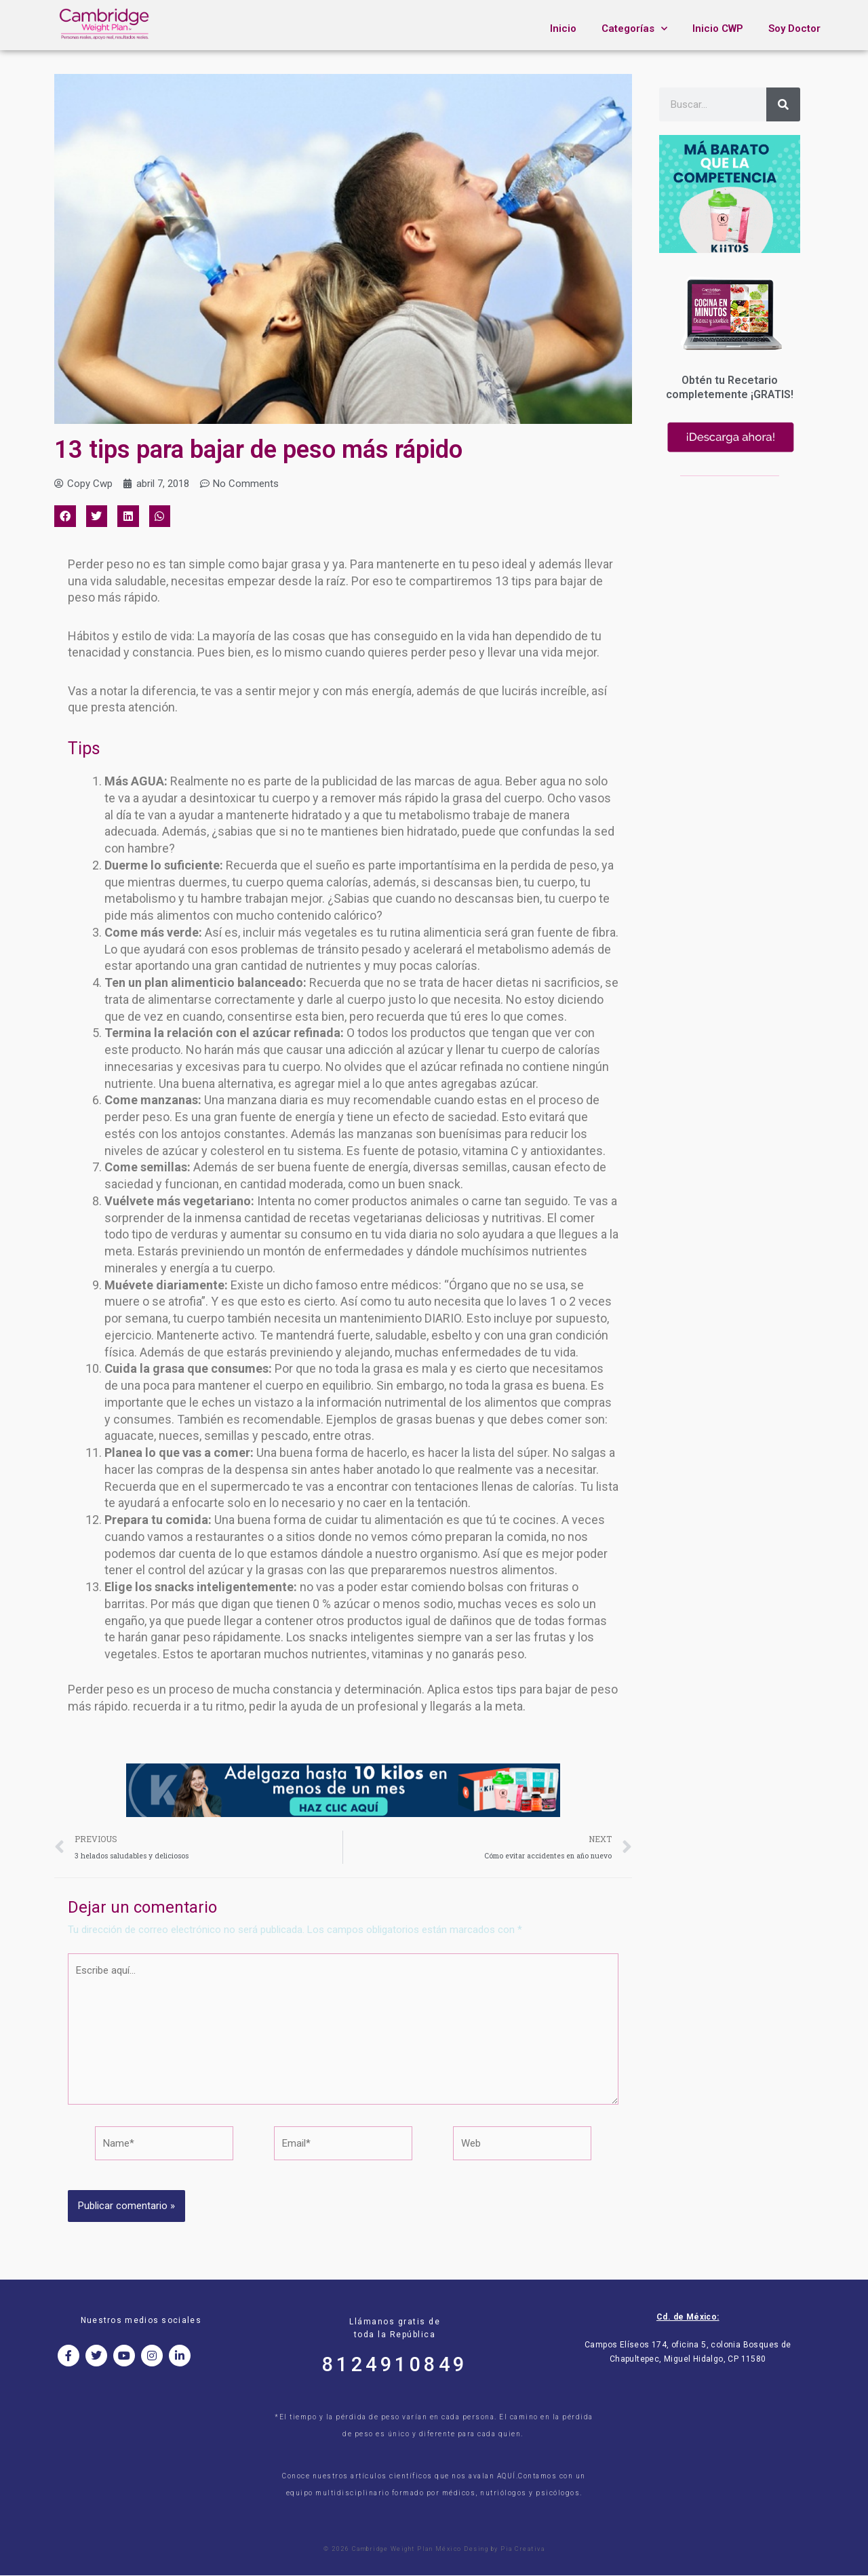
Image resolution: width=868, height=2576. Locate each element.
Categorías (634, 28)
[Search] (783, 104)
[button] (65, 516)
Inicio (563, 28)
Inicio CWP (717, 28)
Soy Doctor (794, 28)
